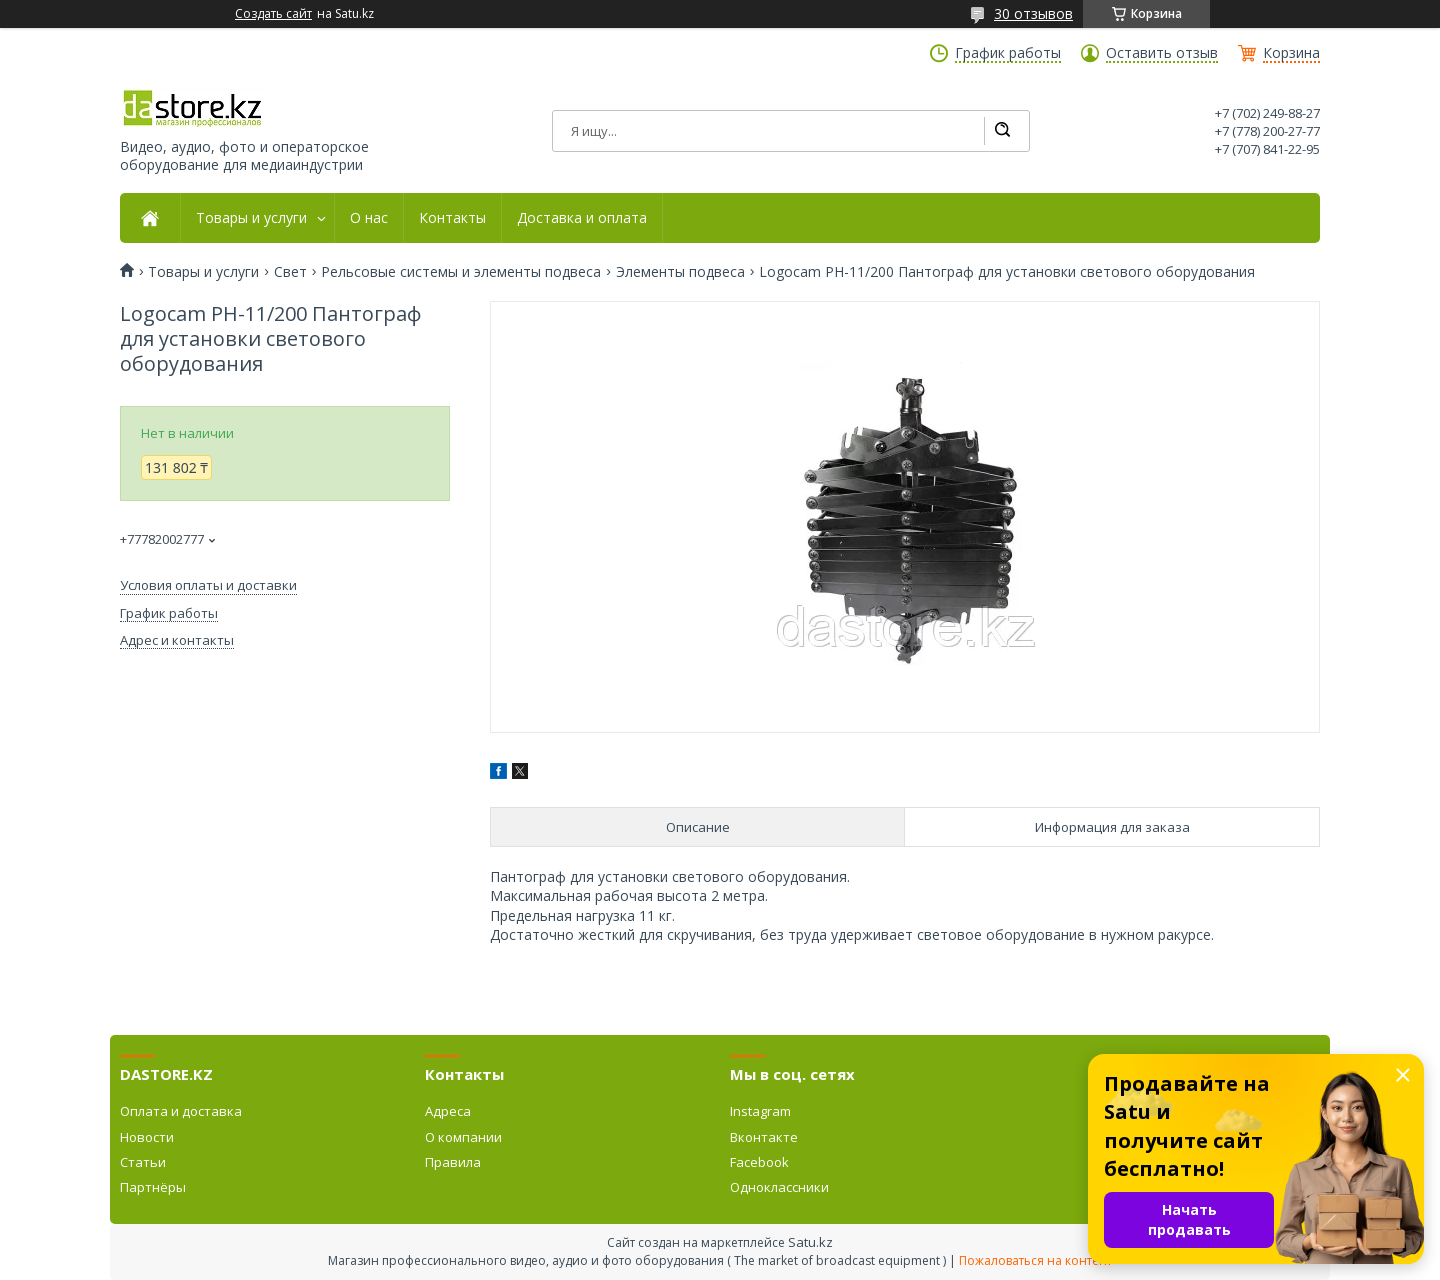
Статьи (143, 1162)
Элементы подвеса (680, 272)
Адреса (448, 1111)
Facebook (759, 1162)
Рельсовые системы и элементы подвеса (461, 272)
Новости (147, 1137)
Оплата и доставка (181, 1111)
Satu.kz (810, 1242)
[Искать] (1002, 131)
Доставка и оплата (582, 218)
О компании (463, 1137)
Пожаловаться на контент (1035, 1260)
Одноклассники (779, 1187)
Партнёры (153, 1187)
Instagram (760, 1111)
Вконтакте (764, 1137)
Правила (453, 1162)
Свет (290, 272)
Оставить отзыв (1162, 53)
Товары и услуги (251, 218)
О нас (369, 218)
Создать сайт (273, 14)
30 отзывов (1033, 13)
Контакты (452, 218)
